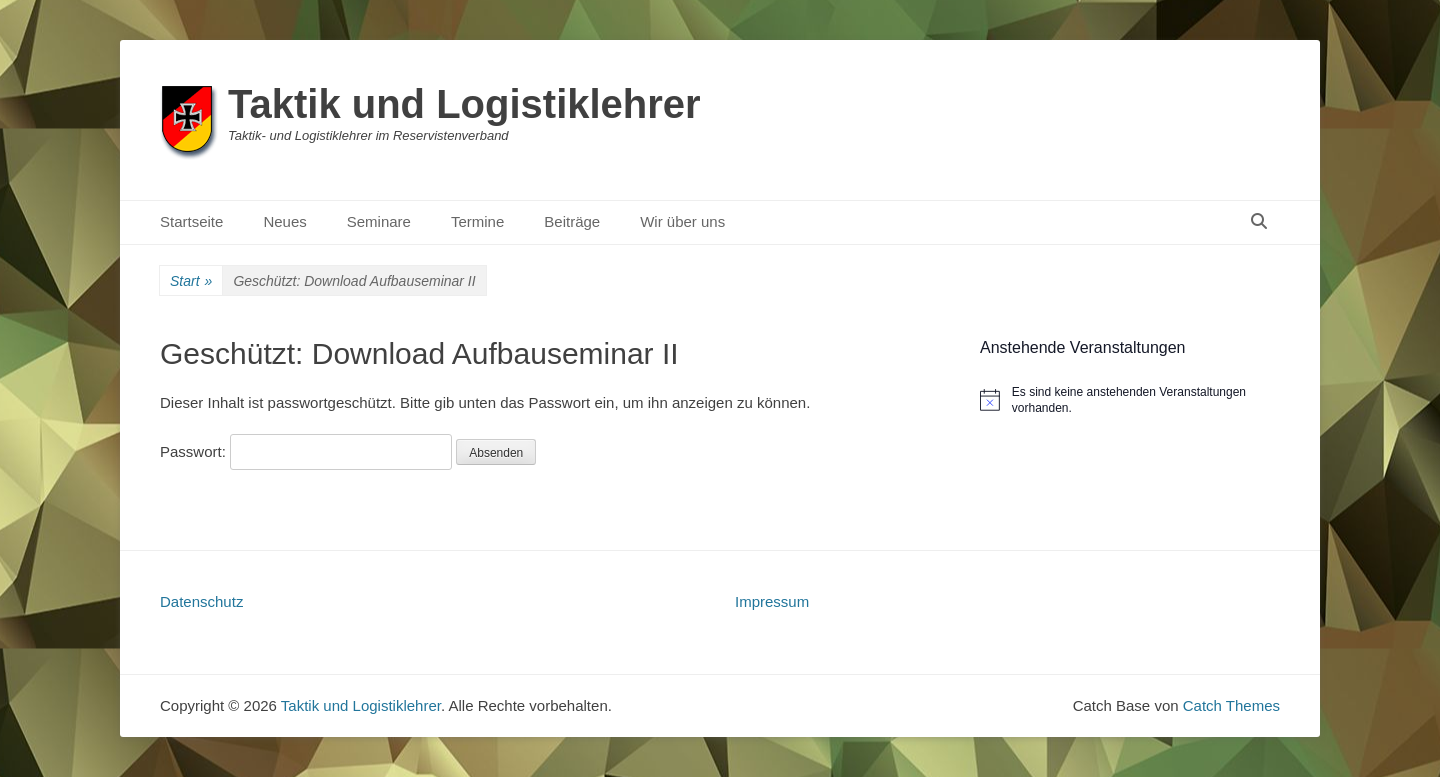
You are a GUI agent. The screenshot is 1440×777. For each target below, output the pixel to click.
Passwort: (306, 451)
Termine (477, 221)
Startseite (191, 221)
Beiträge (572, 221)
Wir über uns (682, 221)
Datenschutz (201, 601)
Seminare (379, 221)
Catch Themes (1231, 705)
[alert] (1130, 400)
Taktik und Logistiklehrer (464, 104)
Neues (284, 221)
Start (191, 281)
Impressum (772, 601)
